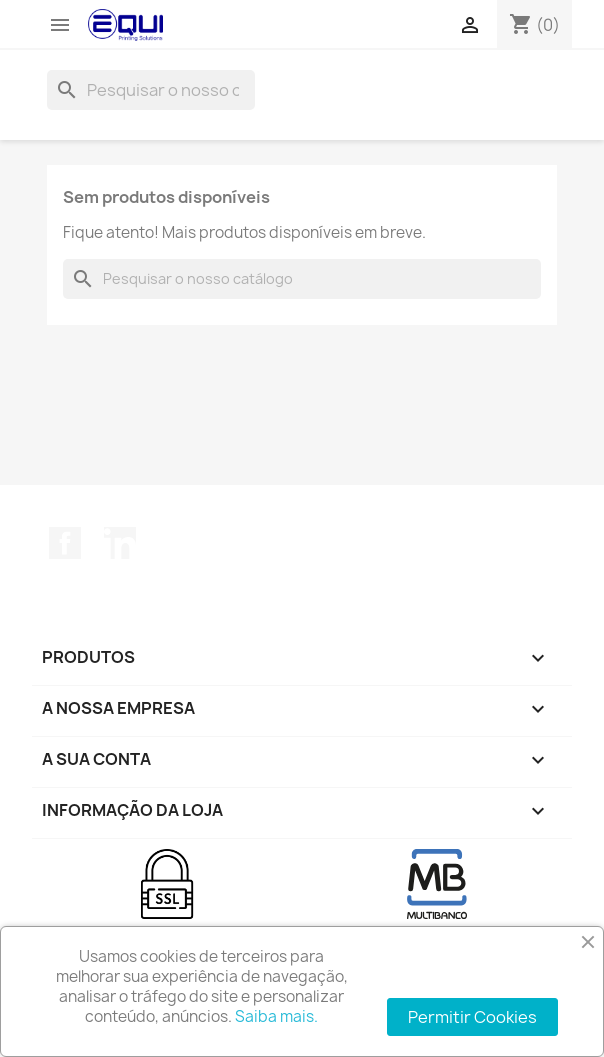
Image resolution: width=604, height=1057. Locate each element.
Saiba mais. (276, 1016)
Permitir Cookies (472, 1017)
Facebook (65, 543)
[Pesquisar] (151, 90)
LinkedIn (120, 543)
